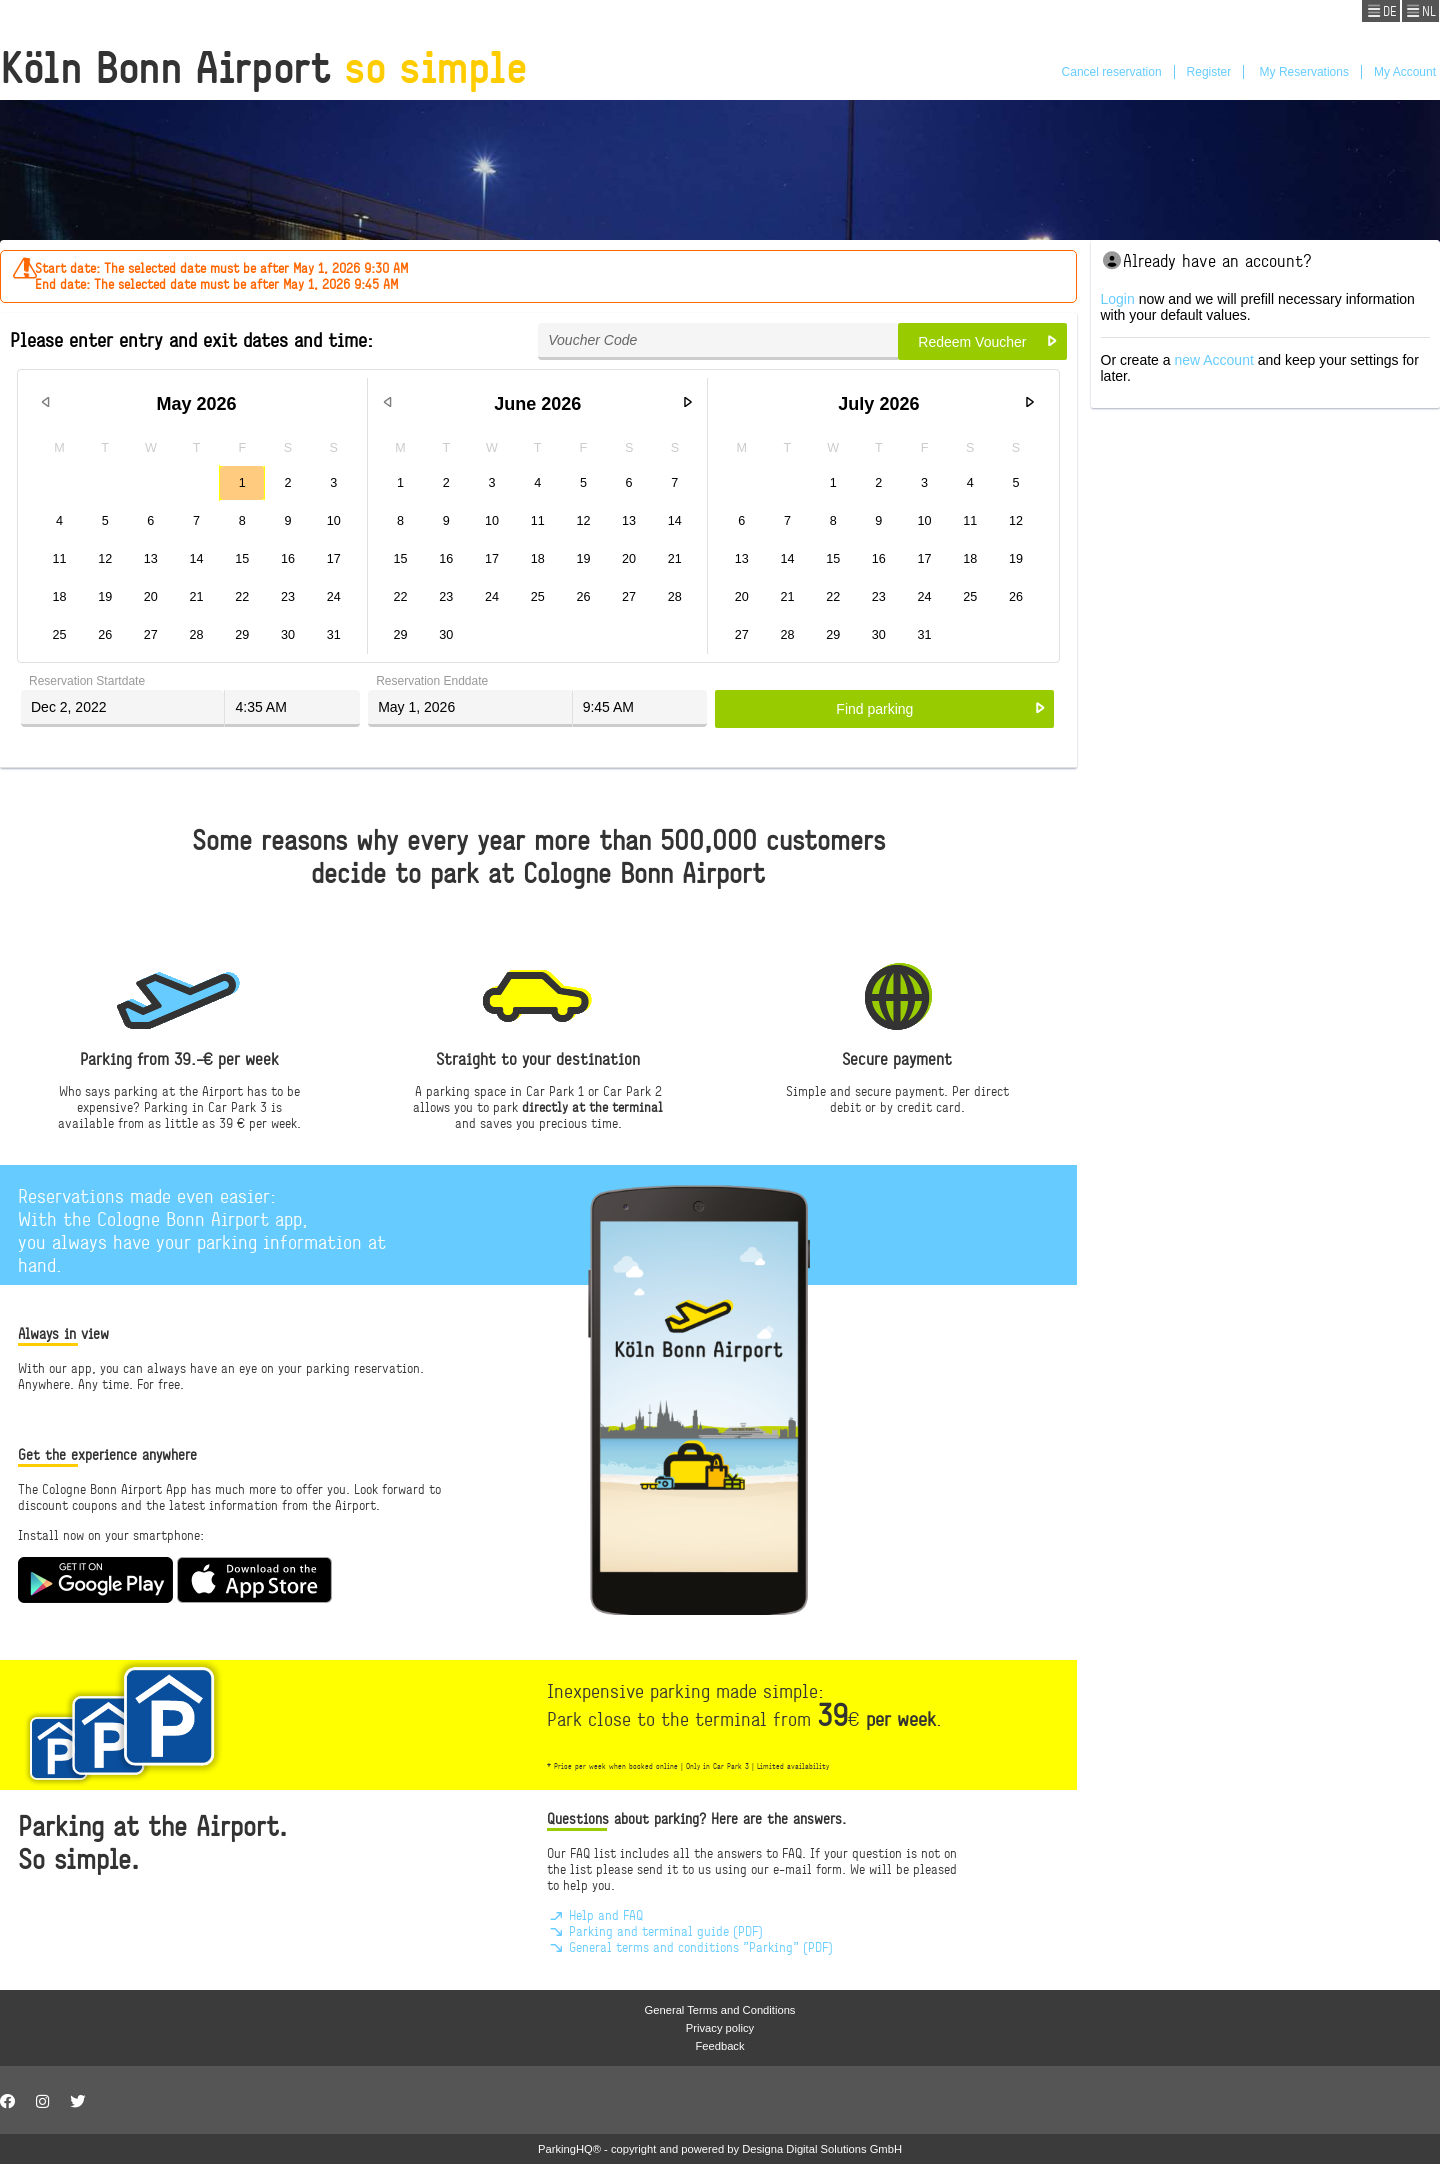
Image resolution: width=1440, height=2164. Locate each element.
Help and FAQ (595, 1915)
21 (197, 597)
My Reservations (1302, 72)
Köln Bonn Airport (263, 67)
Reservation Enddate (432, 681)
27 (151, 635)
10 (334, 521)
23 (288, 597)
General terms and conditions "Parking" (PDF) (690, 1947)
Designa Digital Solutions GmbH (822, 2149)
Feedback (719, 2046)
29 (242, 635)
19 (105, 597)
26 (105, 635)
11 (59, 559)
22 (242, 597)
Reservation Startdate (87, 681)
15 (242, 559)
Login (1118, 299)
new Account (1213, 360)
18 (59, 597)
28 (197, 635)
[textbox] (718, 341)
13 (151, 559)
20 (151, 597)
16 (288, 559)
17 (334, 559)
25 (59, 635)
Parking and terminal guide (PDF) (655, 1931)
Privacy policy (720, 2028)
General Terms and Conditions (720, 2010)
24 (334, 597)
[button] (982, 341)
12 (105, 559)
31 (334, 635)
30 (288, 635)
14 (197, 559)
